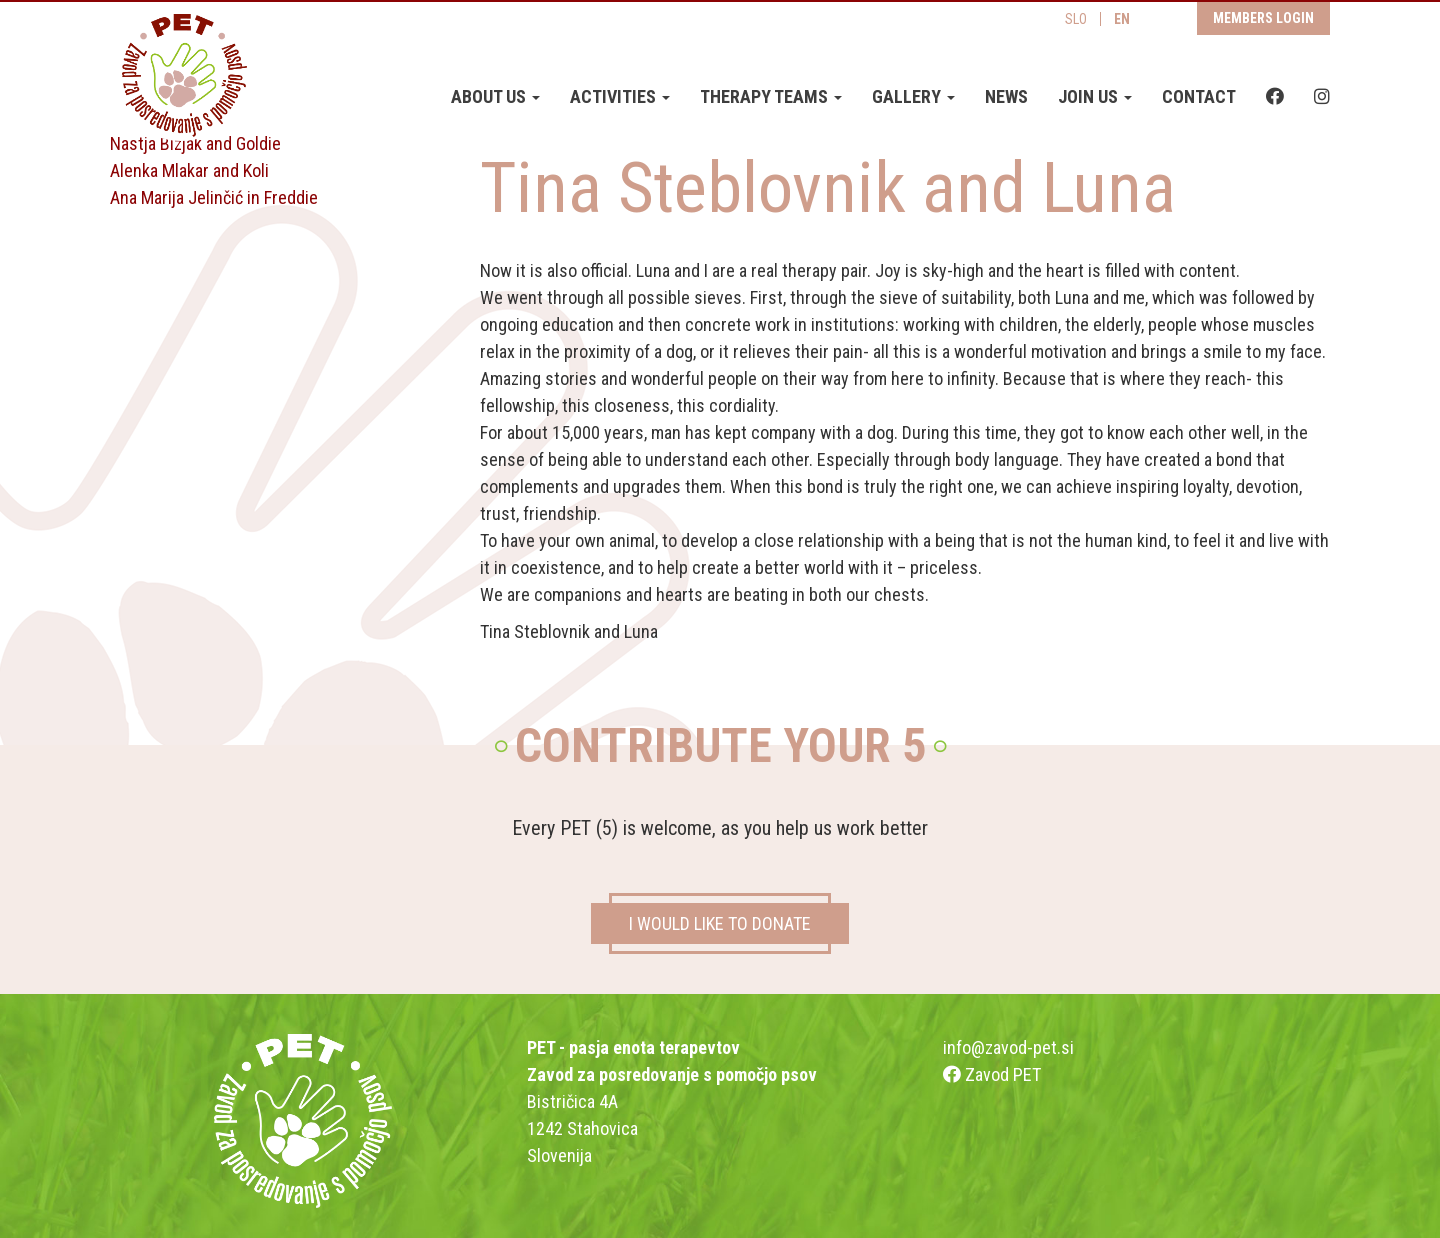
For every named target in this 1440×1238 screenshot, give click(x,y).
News (1006, 97)
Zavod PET (992, 1074)
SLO (1076, 20)
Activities (620, 97)
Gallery (913, 97)
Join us (1095, 97)
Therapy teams (771, 97)
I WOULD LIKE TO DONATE (720, 923)
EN (1122, 20)
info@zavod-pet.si (1008, 1047)
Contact (1199, 97)
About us (495, 97)
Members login (1263, 19)
